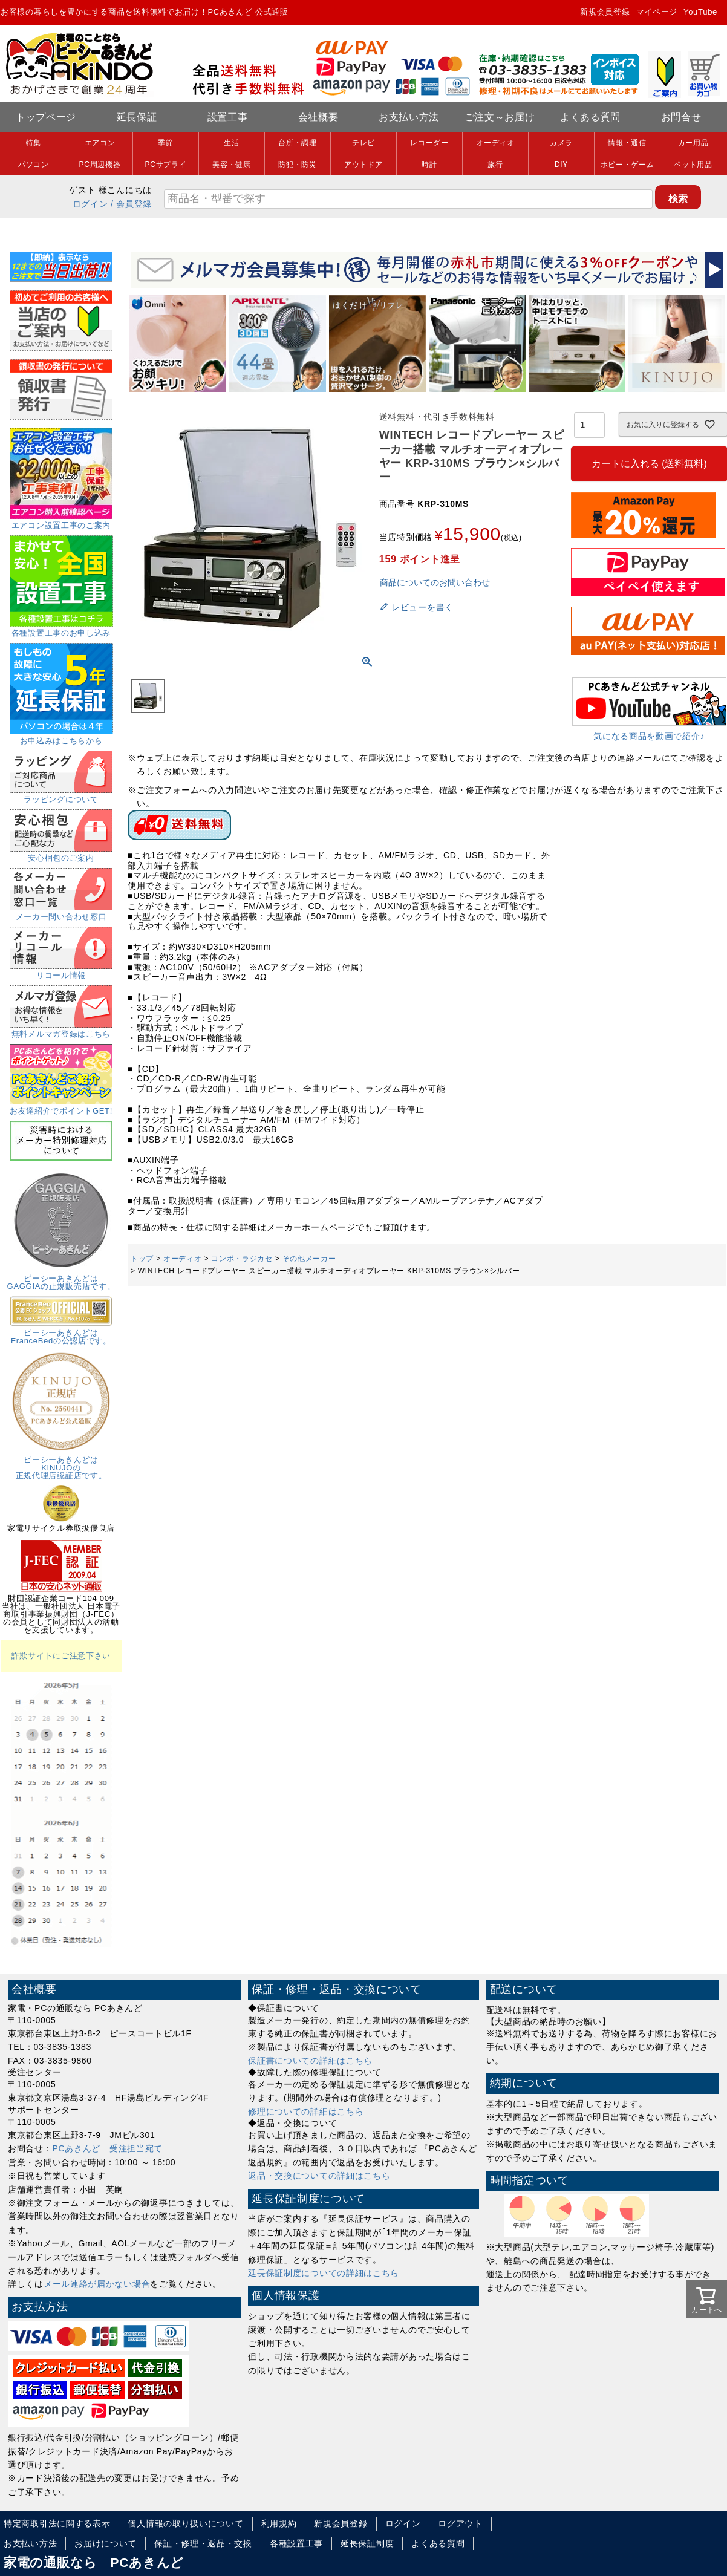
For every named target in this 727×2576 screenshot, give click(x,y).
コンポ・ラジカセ (242, 1258)
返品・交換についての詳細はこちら (319, 2175)
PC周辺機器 (100, 164)
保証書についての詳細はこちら (310, 2061)
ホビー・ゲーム (627, 164)
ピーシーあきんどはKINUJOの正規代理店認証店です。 (61, 1463)
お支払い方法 (409, 117)
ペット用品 (693, 164)
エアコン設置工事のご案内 (61, 521)
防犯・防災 (297, 164)
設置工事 (227, 117)
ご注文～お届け (500, 117)
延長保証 (137, 117)
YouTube (700, 11)
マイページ (657, 11)
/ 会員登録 (131, 204)
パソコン (33, 164)
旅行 (495, 164)
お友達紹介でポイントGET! (61, 1106)
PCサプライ (166, 164)
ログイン (90, 204)
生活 (231, 143)
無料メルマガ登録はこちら (61, 1030)
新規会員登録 (605, 11)
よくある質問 (590, 117)
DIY (561, 164)
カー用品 (693, 143)
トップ (142, 1258)
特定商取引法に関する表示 (57, 2523)
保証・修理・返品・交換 (203, 2543)
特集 (33, 143)
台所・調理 (297, 143)
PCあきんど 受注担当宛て (108, 2148)
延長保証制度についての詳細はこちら (323, 2273)
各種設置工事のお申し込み (61, 629)
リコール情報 (61, 971)
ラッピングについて (61, 795)
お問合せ (681, 117)
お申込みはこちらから (61, 736)
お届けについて (105, 2543)
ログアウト (460, 2523)
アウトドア (363, 164)
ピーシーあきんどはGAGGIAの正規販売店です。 (61, 1278)
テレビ (363, 143)
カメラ (561, 143)
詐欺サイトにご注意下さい (61, 1655)
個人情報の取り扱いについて (185, 2523)
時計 (429, 164)
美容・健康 (231, 164)
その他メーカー (309, 1258)
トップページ (46, 117)
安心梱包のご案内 (61, 854)
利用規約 (279, 2523)
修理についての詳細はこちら (306, 2111)
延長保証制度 (367, 2543)
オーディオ (495, 143)
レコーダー (429, 143)
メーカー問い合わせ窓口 (61, 912)
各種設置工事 (296, 2543)
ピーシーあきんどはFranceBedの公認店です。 (61, 1332)
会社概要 (318, 117)
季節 (165, 143)
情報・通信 (627, 143)
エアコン (100, 143)
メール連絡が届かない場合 (97, 2284)
